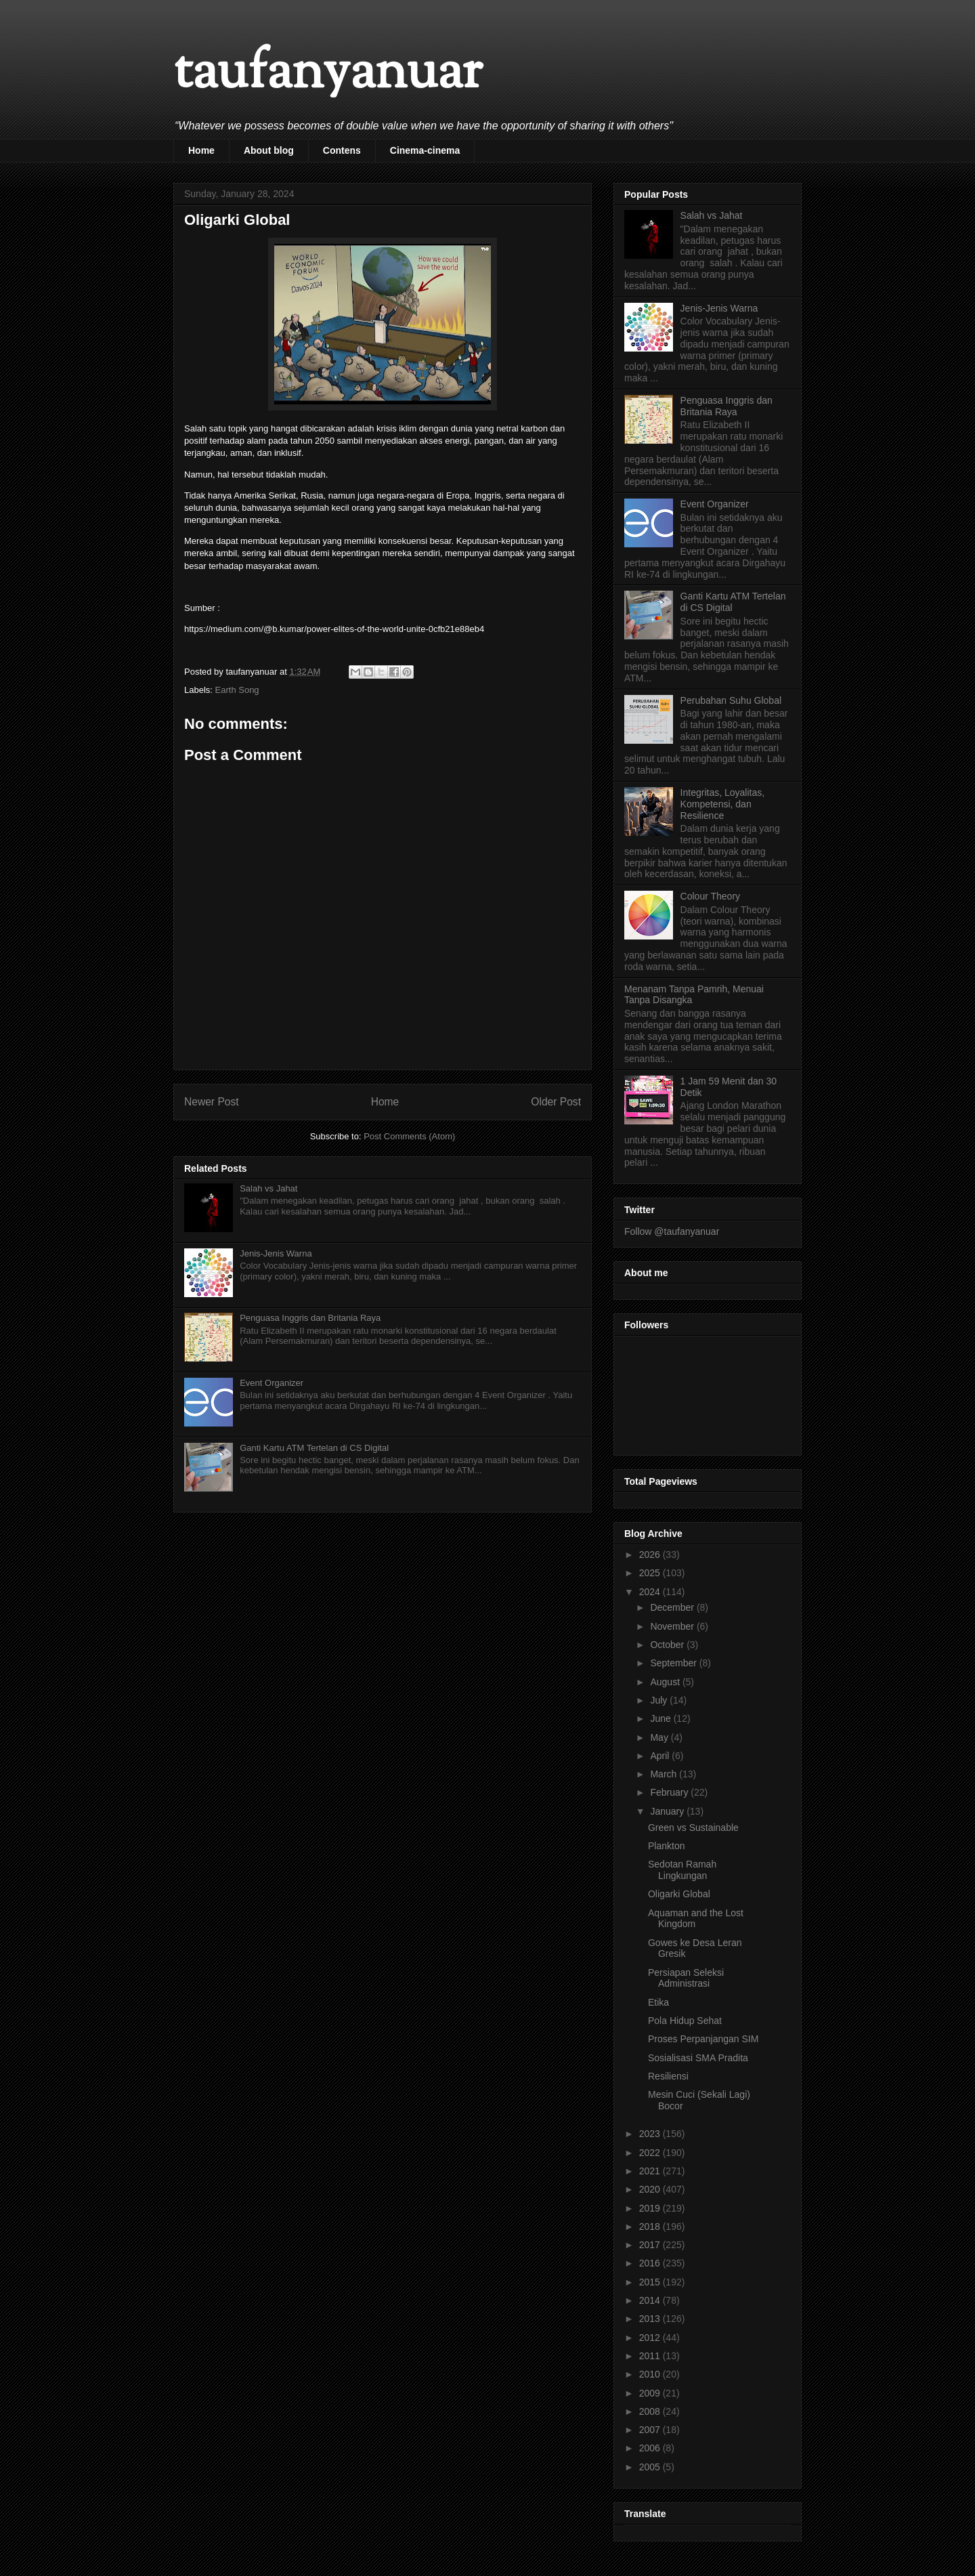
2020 (651, 2189)
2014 (651, 2300)
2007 (651, 2429)
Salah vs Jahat (268, 1188)
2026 (651, 1554)
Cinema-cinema (425, 150)
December (673, 1607)
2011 (651, 2355)
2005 (651, 2467)
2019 (651, 2208)
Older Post (556, 1101)
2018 (651, 2226)
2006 (651, 2448)
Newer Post (211, 1101)
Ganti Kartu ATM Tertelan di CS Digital (314, 1448)
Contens (342, 150)
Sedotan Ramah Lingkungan (682, 1870)
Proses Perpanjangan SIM (703, 2038)
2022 (651, 2152)
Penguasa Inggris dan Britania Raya (310, 1318)
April (661, 1755)
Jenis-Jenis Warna (275, 1253)
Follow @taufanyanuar (671, 1231)
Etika (658, 2002)
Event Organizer (271, 1383)
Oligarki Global (679, 1893)
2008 (651, 2411)
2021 (651, 2171)
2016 (651, 2263)
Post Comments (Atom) (409, 1136)
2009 (651, 2393)
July (660, 1700)
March (664, 1774)
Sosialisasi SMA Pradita (698, 2057)
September (674, 1662)
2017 (651, 2244)
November (673, 1626)
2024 (651, 1591)
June (661, 1718)
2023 (651, 2133)
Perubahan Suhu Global (730, 700)
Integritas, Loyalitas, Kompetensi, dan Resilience (722, 804)
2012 (651, 2337)
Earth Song (237, 690)
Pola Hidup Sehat (685, 2020)
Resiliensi (668, 2076)
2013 (651, 2318)
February (670, 1792)
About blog (269, 150)
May (660, 1737)
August (666, 1681)
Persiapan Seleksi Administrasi (686, 1978)
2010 (651, 2374)
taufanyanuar (327, 74)
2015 (651, 2282)
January (668, 1811)
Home (201, 150)
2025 (651, 1572)
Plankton (666, 1845)
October (668, 1644)
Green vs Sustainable (693, 1827)
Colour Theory (710, 896)
